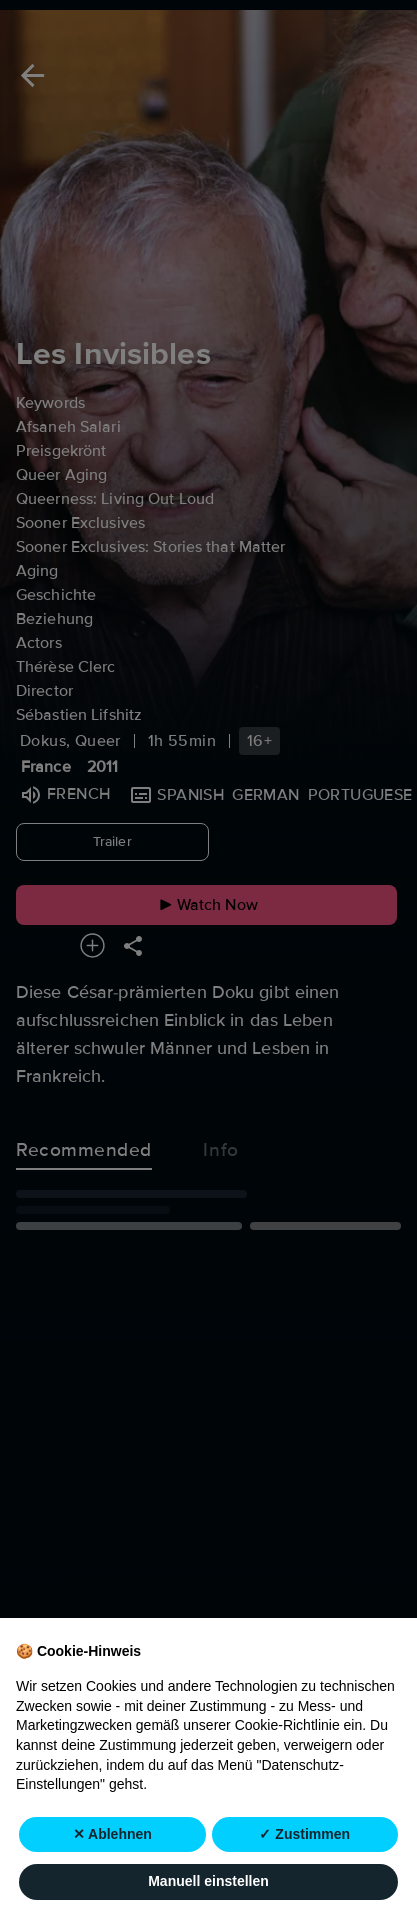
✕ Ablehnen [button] (112, 1834)
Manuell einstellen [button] (208, 1882)
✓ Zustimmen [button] (304, 1834)
